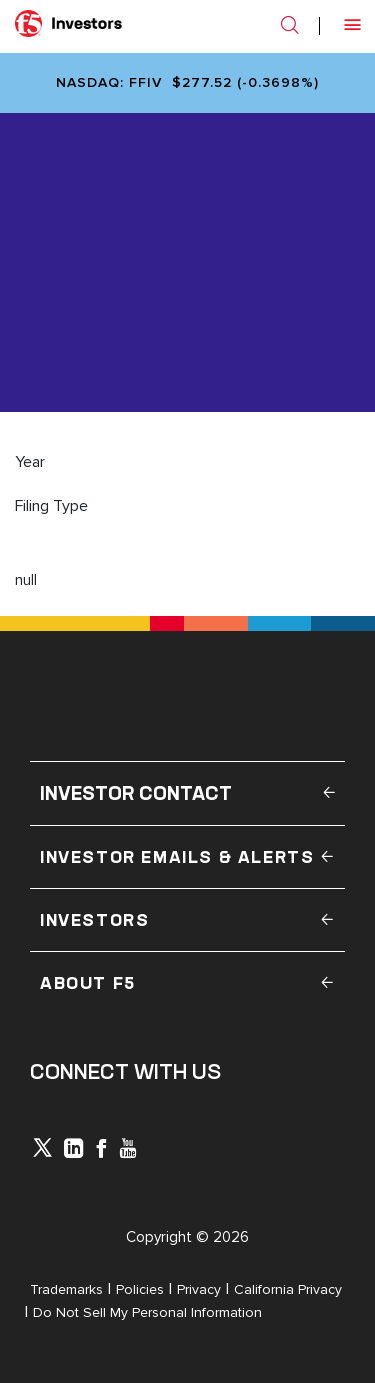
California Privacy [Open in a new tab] (288, 1289)
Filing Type (51, 506)
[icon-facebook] (101, 1150)
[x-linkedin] (74, 1150)
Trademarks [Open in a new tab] (66, 1289)
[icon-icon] (42, 1152)
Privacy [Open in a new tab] (199, 1289)
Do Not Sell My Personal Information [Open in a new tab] (147, 1312)
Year (30, 462)
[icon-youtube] (128, 1150)
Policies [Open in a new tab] (140, 1289)
